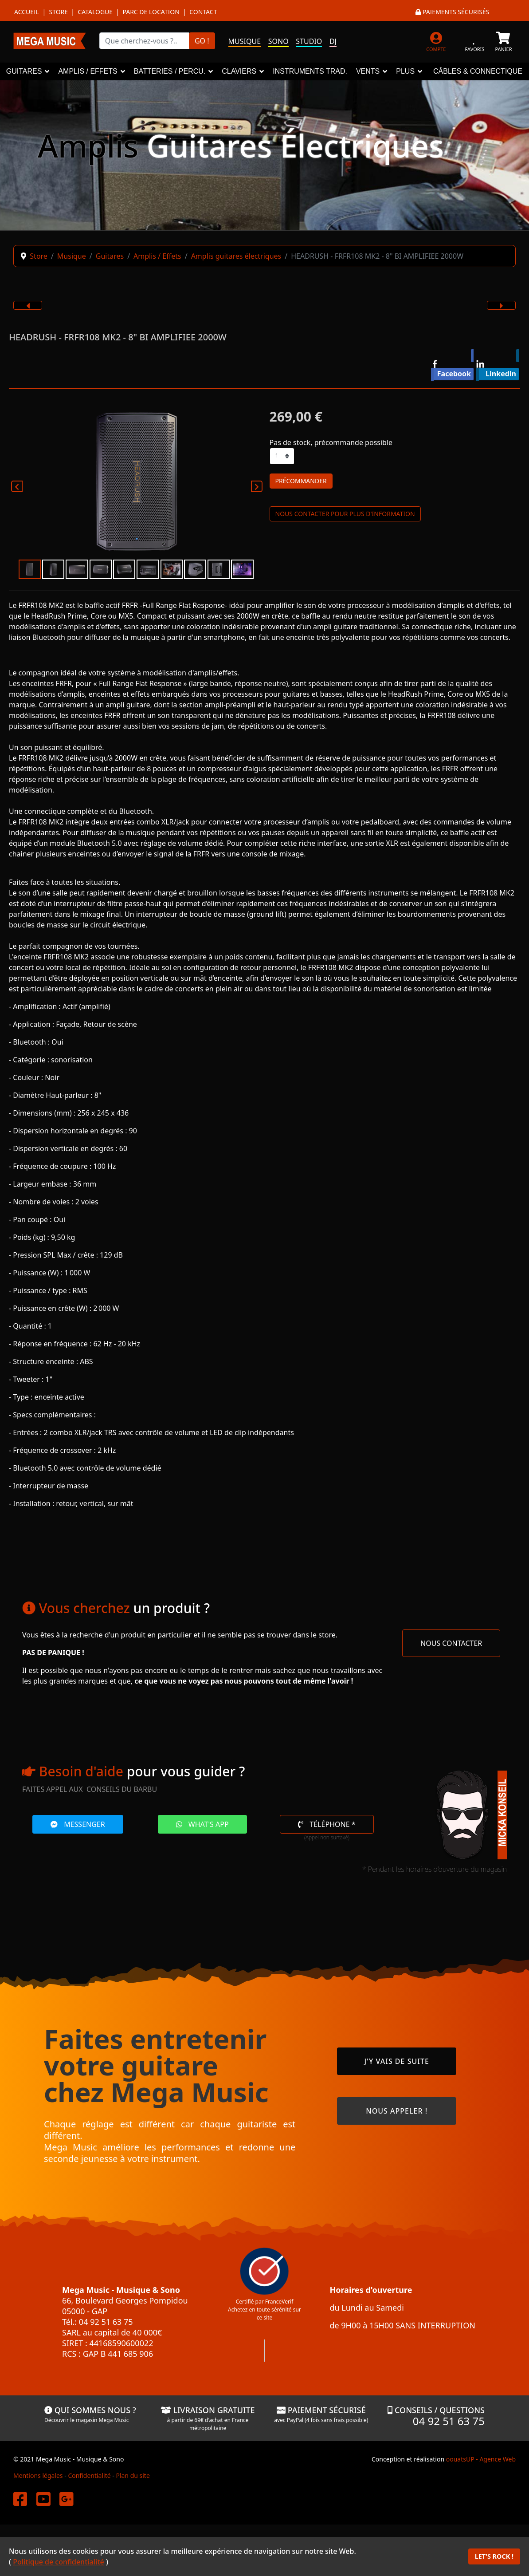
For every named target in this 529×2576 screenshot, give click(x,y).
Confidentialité (89, 2475)
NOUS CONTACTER (451, 1643)
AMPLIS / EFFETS (87, 71)
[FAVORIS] (474, 40)
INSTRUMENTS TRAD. (310, 71)
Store (58, 12)
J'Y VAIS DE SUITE (396, 2061)
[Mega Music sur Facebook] (20, 2499)
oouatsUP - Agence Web (481, 2459)
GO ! (202, 41)
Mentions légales (38, 2475)
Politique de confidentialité (58, 2562)
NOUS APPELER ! (396, 2111)
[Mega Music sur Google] (66, 2499)
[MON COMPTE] (436, 40)
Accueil (26, 12)
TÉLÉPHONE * (326, 1824)
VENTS (368, 71)
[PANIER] (503, 40)
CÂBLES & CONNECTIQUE (477, 71)
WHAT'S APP (202, 1824)
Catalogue (95, 12)
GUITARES (24, 71)
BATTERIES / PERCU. (170, 71)
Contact (203, 12)
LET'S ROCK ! (494, 2556)
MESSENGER (78, 1824)
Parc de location (150, 12)
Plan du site (132, 2475)
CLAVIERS (239, 71)
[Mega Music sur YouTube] (43, 2499)
